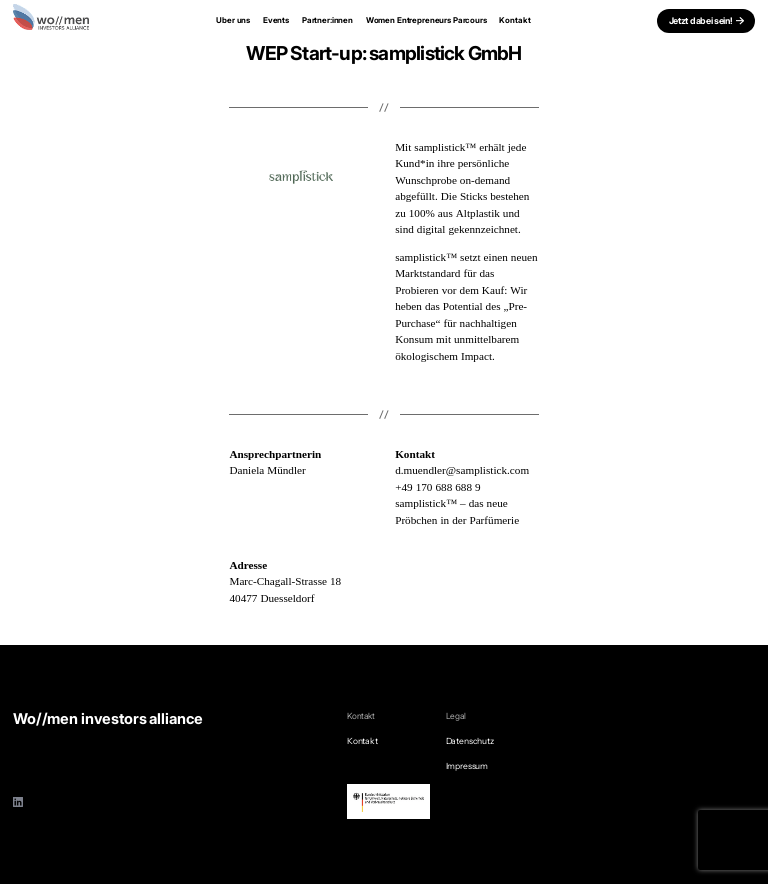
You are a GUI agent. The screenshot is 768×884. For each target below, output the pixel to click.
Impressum (467, 766)
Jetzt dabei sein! (701, 20)
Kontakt (514, 20)
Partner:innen (327, 20)
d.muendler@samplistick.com (462, 471)
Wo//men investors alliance (108, 719)
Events (276, 20)
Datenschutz (470, 741)
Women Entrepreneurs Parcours (426, 20)
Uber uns (233, 20)
